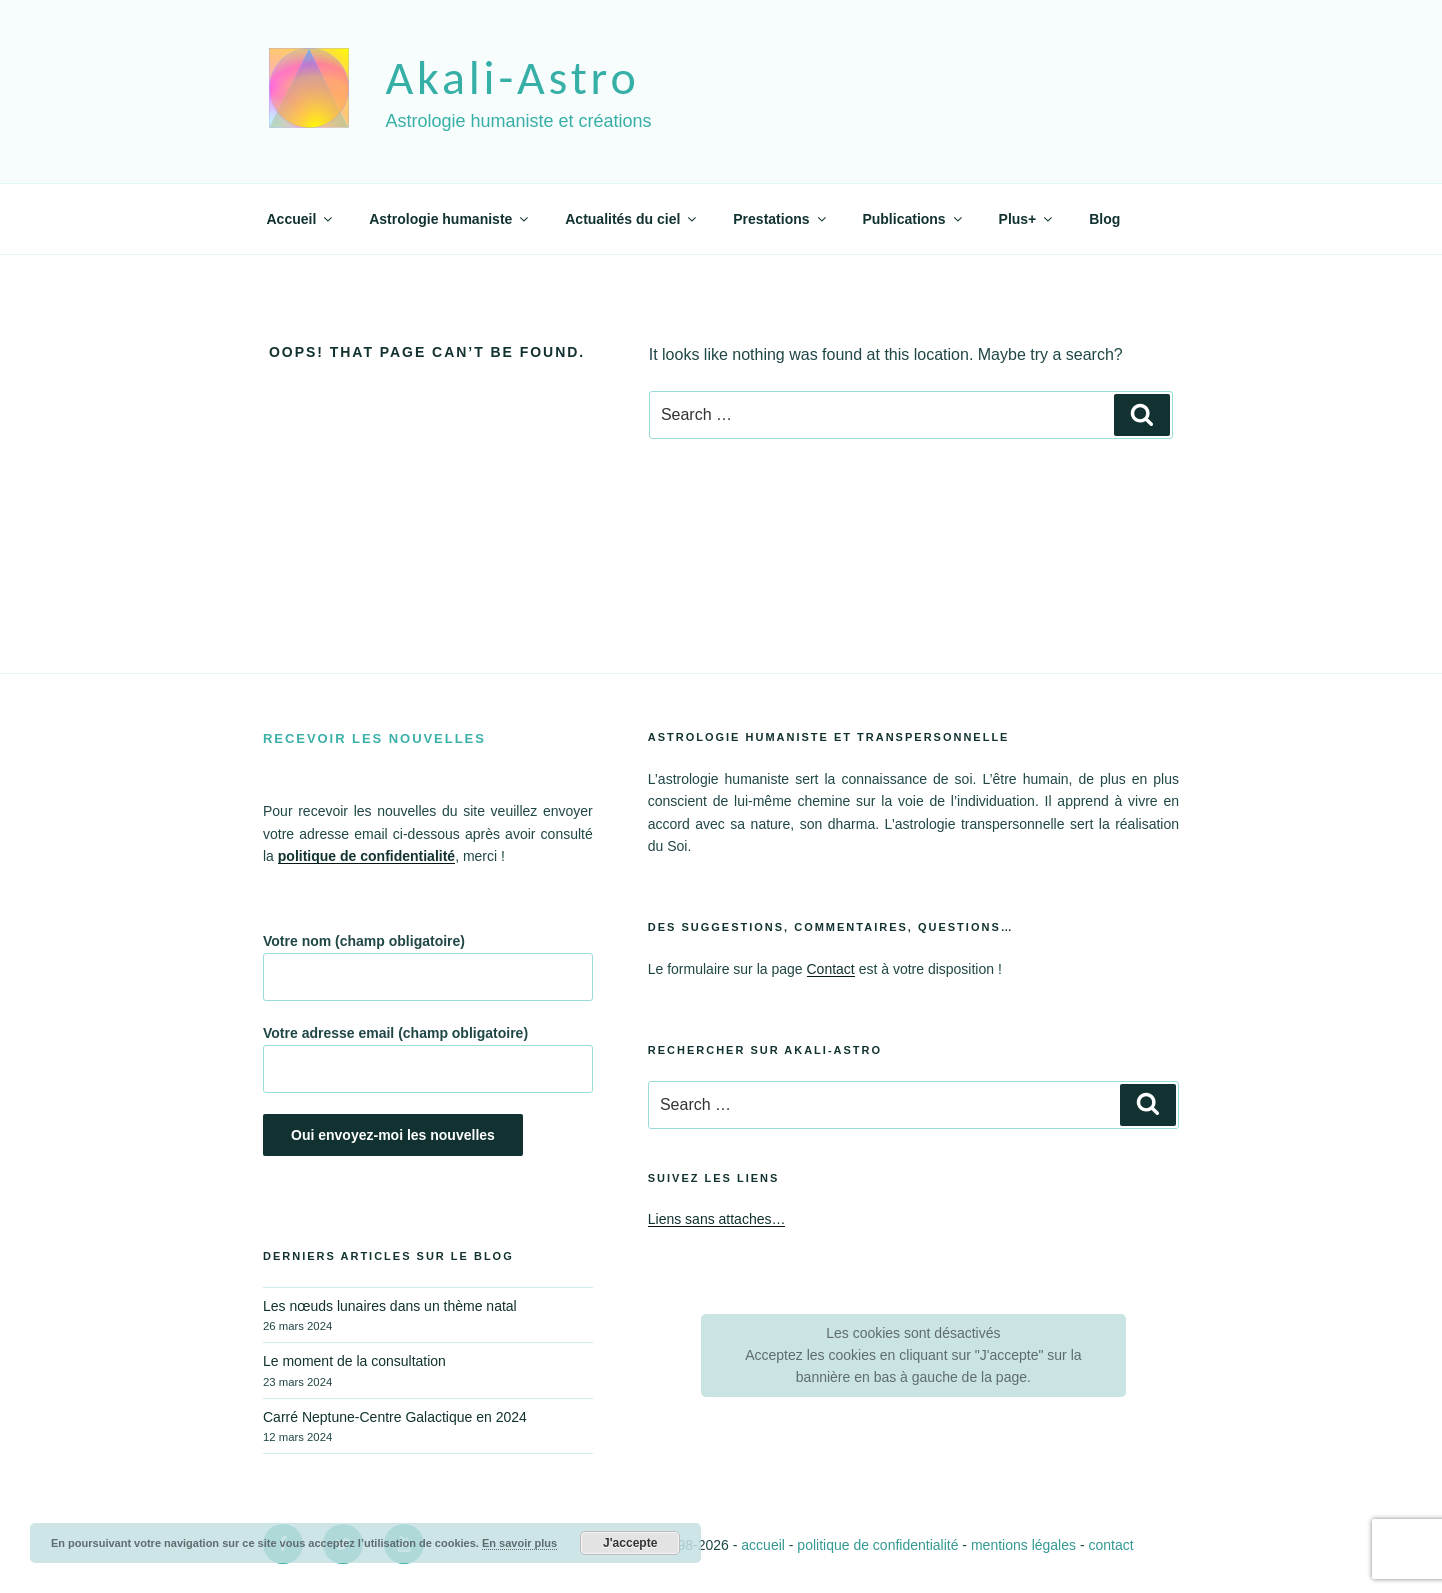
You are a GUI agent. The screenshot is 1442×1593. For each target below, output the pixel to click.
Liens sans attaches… (717, 1219)
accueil (763, 1545)
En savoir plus (519, 1543)
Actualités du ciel (632, 219)
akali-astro (512, 77)
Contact (831, 969)
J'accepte (630, 1543)
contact (1110, 1545)
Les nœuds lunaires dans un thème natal (390, 1306)
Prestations (780, 219)
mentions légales (1023, 1545)
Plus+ (1027, 219)
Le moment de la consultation (354, 1361)
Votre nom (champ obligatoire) (428, 967)
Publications (913, 219)
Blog (1104, 219)
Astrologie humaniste (450, 219)
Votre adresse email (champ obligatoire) (428, 1059)
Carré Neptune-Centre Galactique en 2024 (395, 1417)
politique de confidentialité (877, 1545)
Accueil (301, 219)
